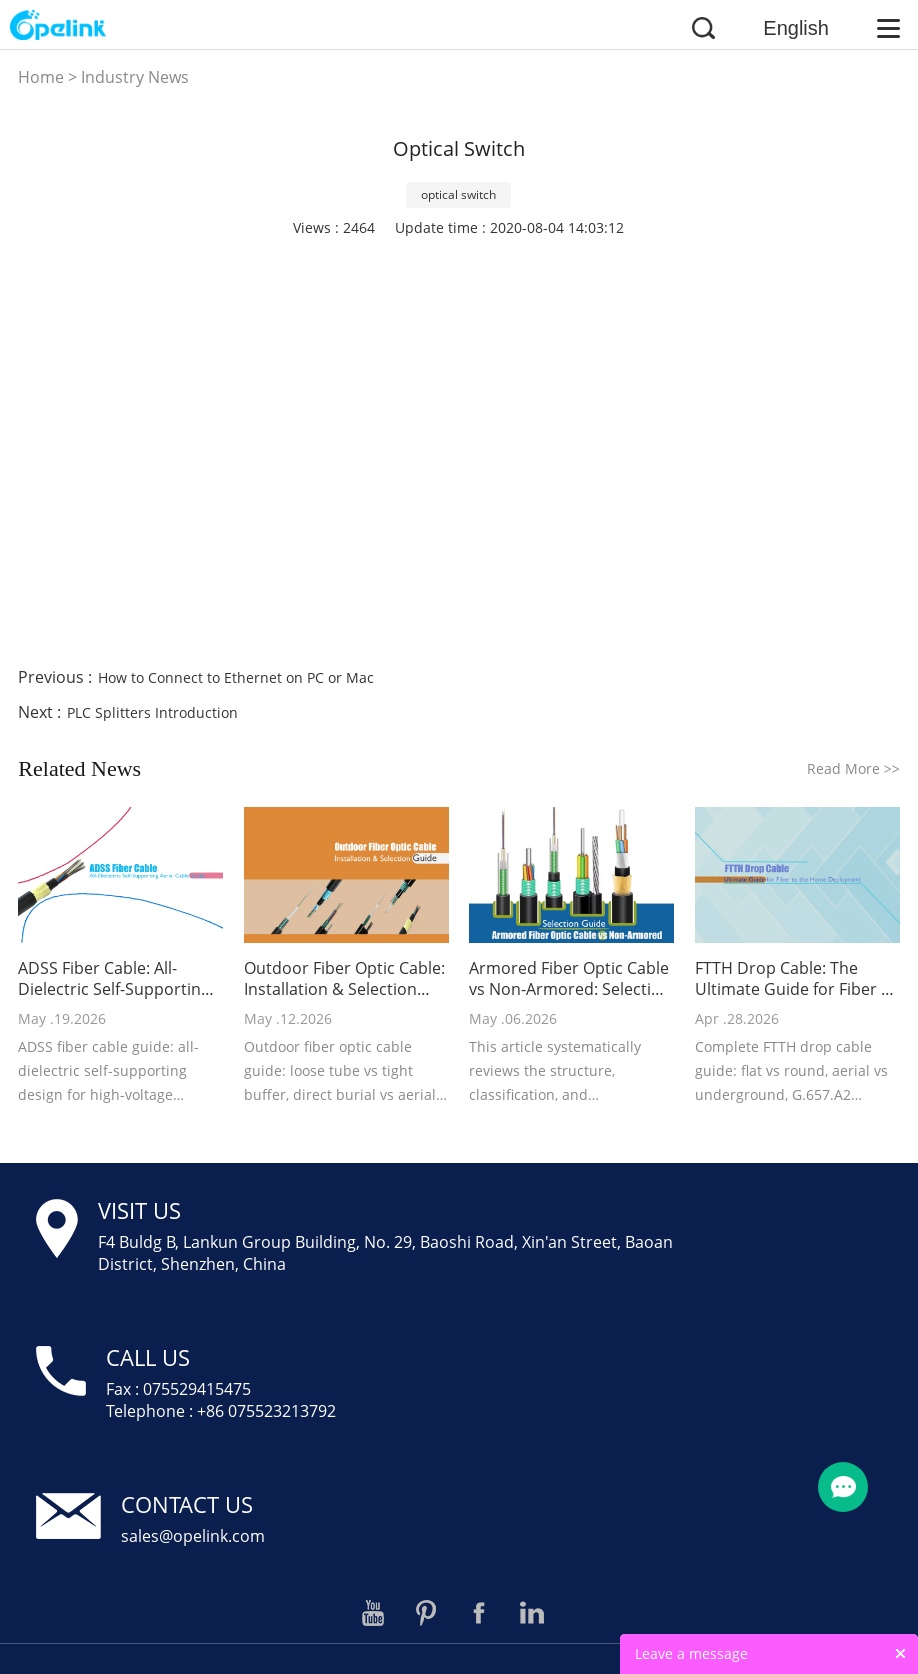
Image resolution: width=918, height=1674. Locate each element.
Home (41, 77)
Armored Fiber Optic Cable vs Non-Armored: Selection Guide (570, 979)
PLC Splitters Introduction (152, 712)
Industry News (135, 77)
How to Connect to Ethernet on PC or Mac (236, 677)
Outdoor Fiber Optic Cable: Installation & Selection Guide (344, 979)
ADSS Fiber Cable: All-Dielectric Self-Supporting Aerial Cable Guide (114, 979)
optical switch (458, 194)
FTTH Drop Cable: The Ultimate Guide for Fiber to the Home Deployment (796, 979)
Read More (853, 768)
